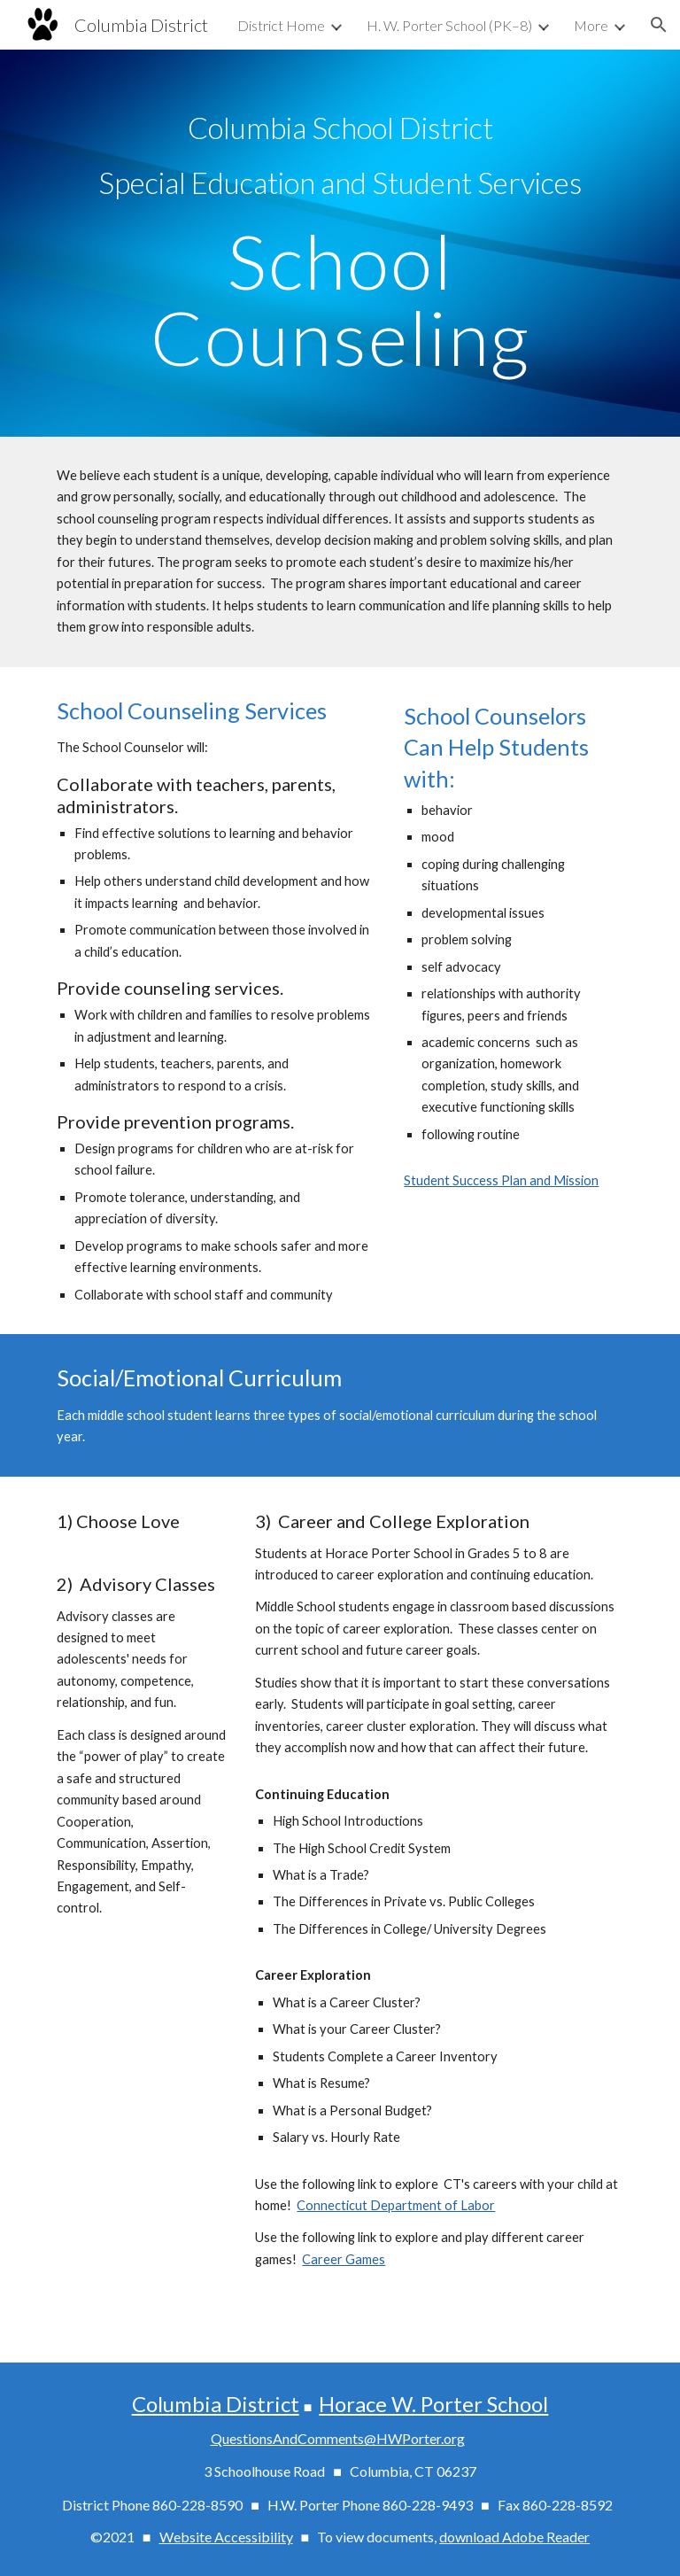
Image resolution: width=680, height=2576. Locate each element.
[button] (659, 25)
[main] (340, 155)
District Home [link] (281, 25)
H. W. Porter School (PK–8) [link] (449, 25)
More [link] (591, 25)
